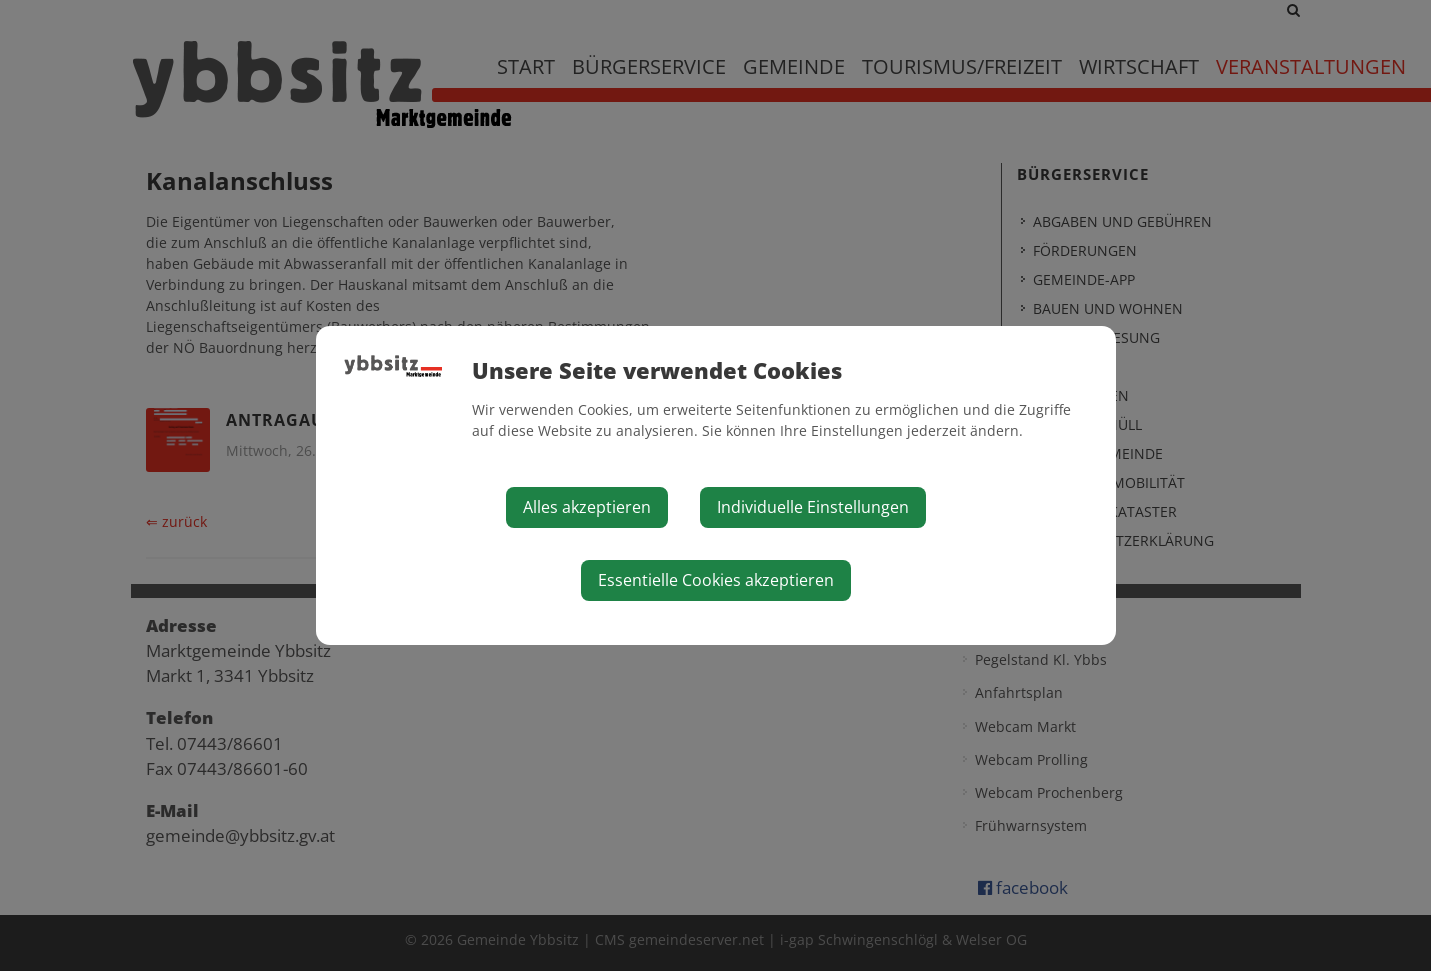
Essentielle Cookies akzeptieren (716, 580)
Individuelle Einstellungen (813, 507)
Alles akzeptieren (587, 507)
